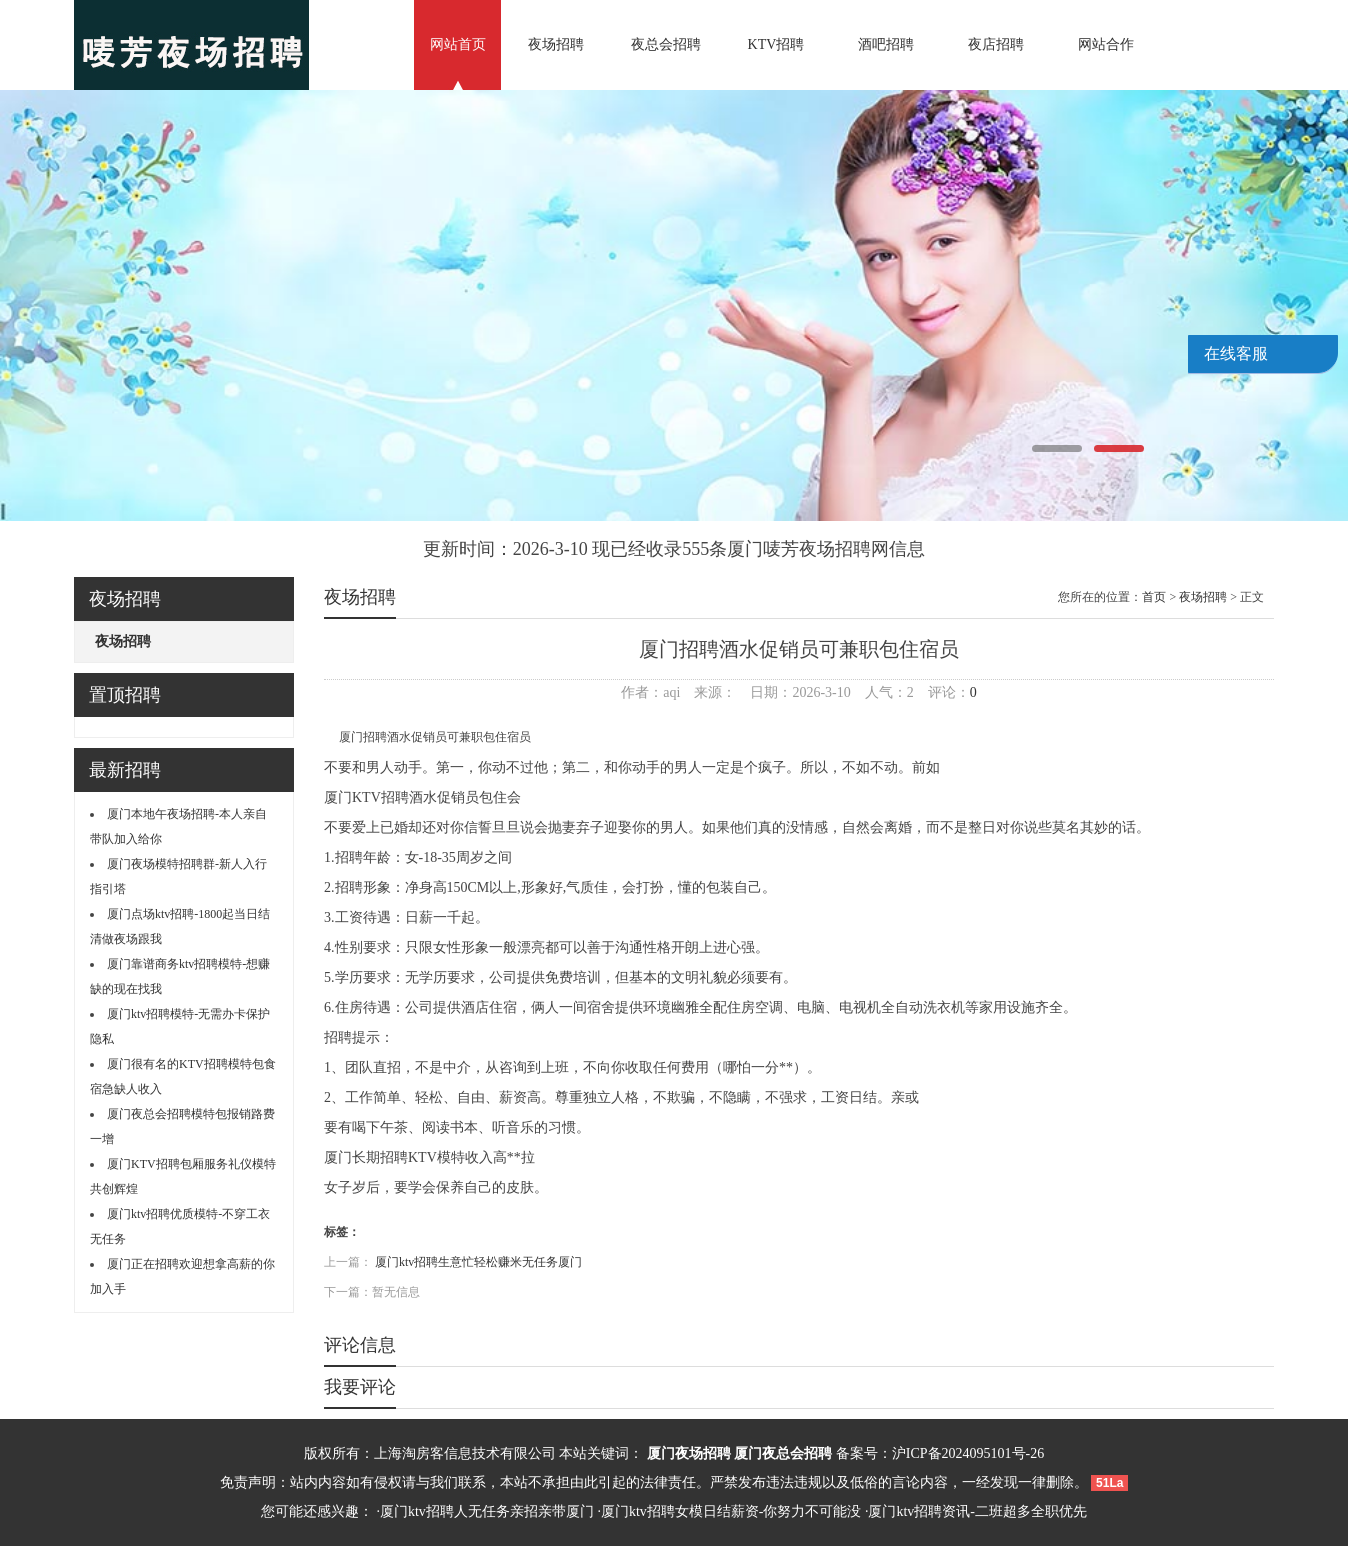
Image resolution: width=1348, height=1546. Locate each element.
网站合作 (1106, 44)
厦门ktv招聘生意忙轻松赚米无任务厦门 (478, 1262)
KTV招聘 (776, 44)
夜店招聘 (996, 44)
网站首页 (458, 44)
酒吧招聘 (886, 44)
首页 (1154, 597)
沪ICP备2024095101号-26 (968, 1453)
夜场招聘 (556, 44)
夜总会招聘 (666, 44)
